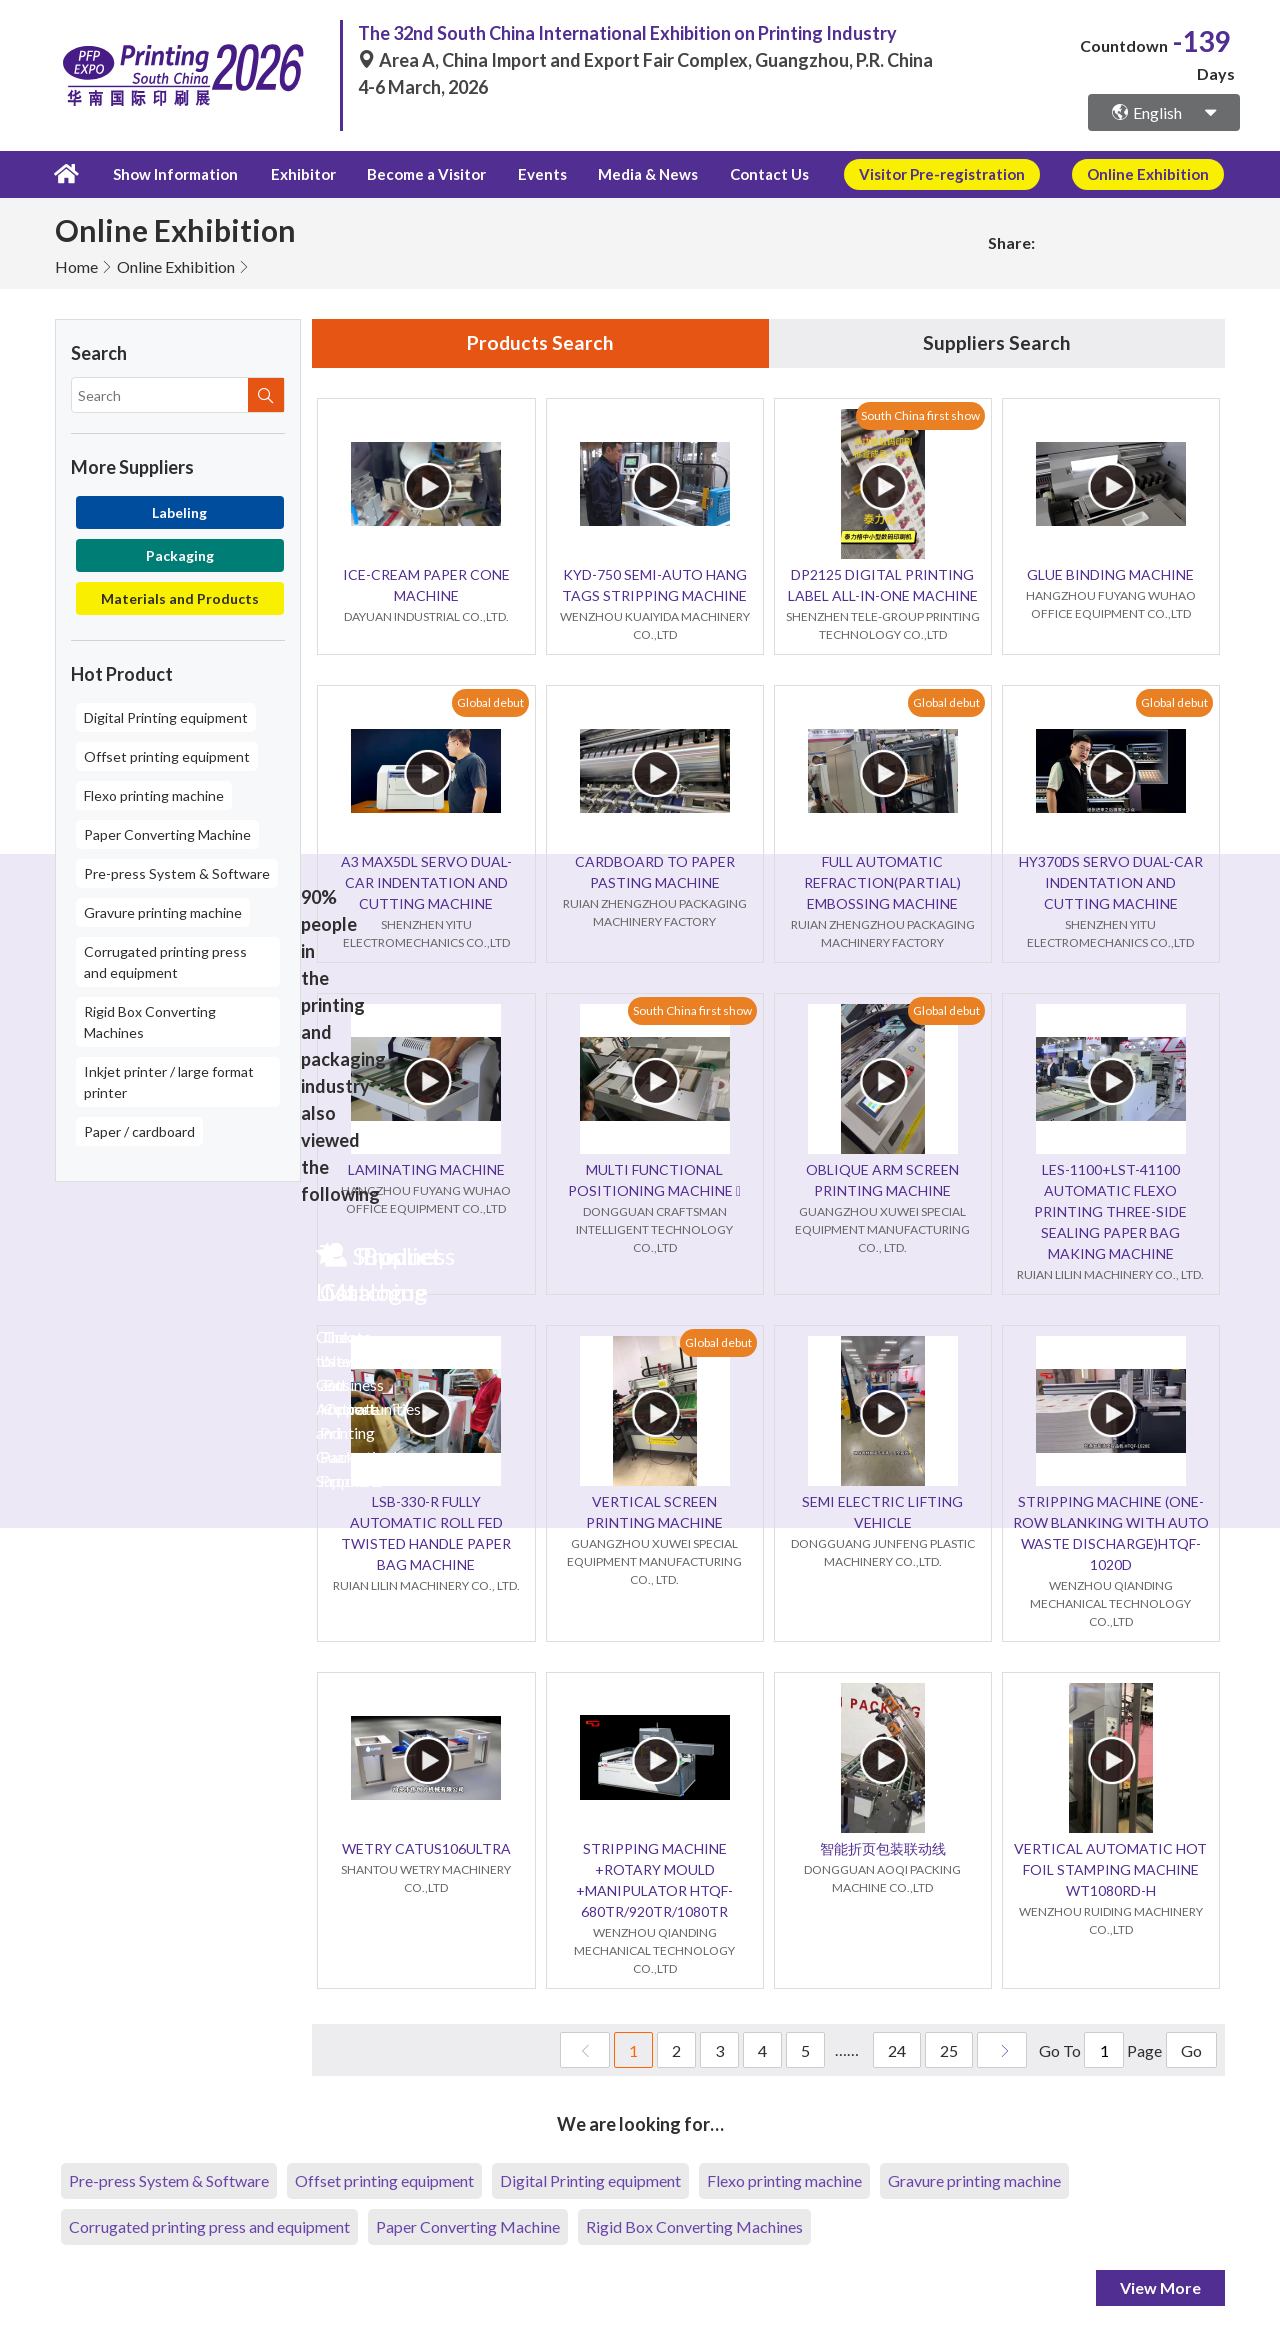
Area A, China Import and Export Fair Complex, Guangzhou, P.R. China (645, 60)
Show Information (173, 174)
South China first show (920, 415)
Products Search (541, 343)
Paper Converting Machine (167, 833)
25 (949, 2050)
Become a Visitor (419, 174)
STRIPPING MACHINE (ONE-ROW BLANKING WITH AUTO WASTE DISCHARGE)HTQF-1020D (1111, 1533)
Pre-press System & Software (177, 872)
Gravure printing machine (163, 911)
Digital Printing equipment (166, 716)
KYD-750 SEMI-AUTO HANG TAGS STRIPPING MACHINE (654, 585)
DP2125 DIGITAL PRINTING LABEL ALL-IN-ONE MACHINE (883, 585)
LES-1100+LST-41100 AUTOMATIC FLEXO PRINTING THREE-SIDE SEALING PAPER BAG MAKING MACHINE (1110, 1211)
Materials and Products (180, 597)
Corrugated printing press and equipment (165, 961)
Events (531, 174)
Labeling (179, 511)
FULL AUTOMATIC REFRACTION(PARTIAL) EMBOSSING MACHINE (882, 882)
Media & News (632, 174)
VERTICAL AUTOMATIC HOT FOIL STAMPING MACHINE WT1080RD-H (1110, 1869)
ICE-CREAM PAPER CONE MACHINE (426, 585)
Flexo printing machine (154, 794)
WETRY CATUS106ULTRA (426, 1848)
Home (76, 265)
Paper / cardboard (139, 1130)
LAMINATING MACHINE (426, 1169)
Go (1191, 2050)
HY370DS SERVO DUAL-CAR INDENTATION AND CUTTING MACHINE (1111, 882)
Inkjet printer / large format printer (169, 1081)
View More (1160, 2287)
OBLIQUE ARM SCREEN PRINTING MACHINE (882, 1180)
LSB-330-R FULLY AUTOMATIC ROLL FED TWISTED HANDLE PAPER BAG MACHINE (426, 1533)
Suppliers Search (997, 343)
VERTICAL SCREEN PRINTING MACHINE (654, 1512)
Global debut (490, 702)
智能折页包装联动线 (883, 1848)
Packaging (180, 554)
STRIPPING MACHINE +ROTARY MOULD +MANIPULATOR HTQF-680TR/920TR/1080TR (654, 1880)
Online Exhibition (176, 265)
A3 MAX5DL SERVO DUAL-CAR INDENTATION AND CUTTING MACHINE (426, 882)
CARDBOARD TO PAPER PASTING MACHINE (655, 872)
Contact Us (749, 174)
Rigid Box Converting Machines (150, 1021)
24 (897, 2050)
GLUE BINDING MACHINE (1110, 574)
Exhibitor (298, 174)
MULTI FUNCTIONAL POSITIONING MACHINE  (654, 1180)
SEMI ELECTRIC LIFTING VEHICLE (882, 1512)
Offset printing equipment (167, 755)
